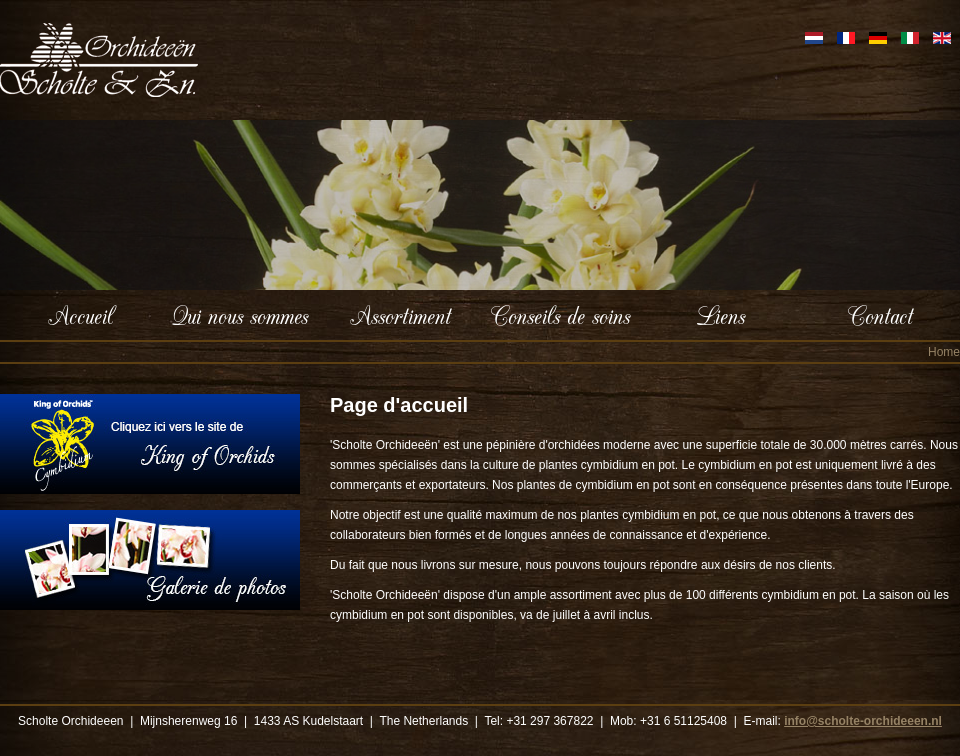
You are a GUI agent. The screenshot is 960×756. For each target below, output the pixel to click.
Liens (720, 315)
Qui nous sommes (240, 315)
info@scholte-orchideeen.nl (863, 721)
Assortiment (400, 315)
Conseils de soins (560, 315)
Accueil (80, 315)
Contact (880, 315)
